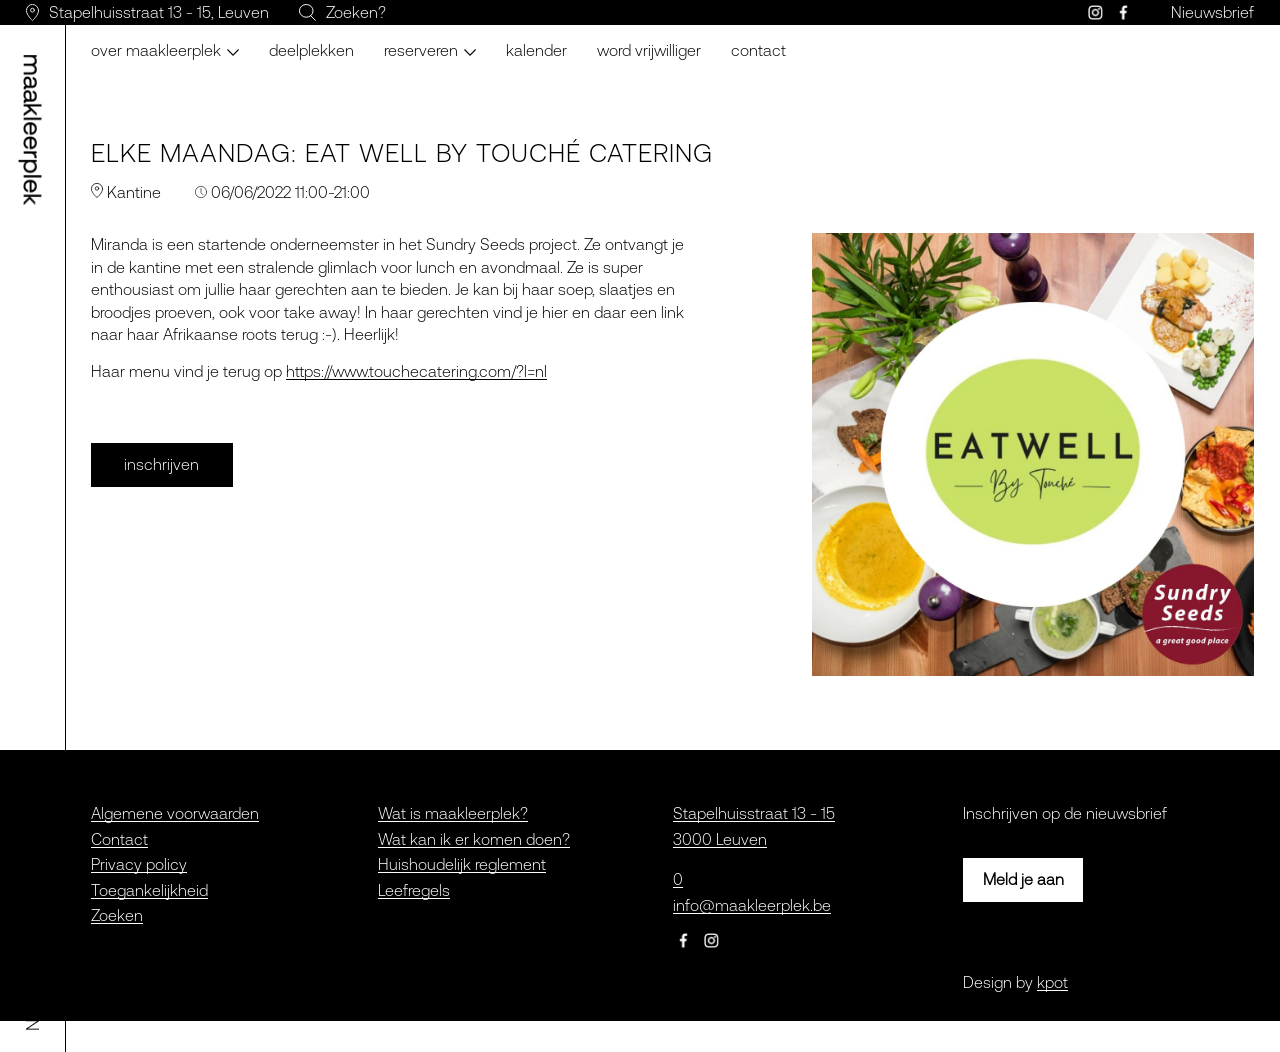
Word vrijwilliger (649, 50)
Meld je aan (1023, 879)
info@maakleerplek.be (752, 905)
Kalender (536, 50)
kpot (1052, 982)
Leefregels (414, 890)
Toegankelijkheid (149, 890)
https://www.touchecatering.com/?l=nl (416, 371)
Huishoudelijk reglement (462, 864)
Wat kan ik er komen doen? (474, 839)
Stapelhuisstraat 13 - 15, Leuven (159, 12)
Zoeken (117, 915)
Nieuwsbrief (1212, 12)
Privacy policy (139, 864)
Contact (758, 50)
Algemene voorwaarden (175, 813)
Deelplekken (311, 50)
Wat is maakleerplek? (453, 813)
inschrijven (161, 464)
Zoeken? (356, 12)
